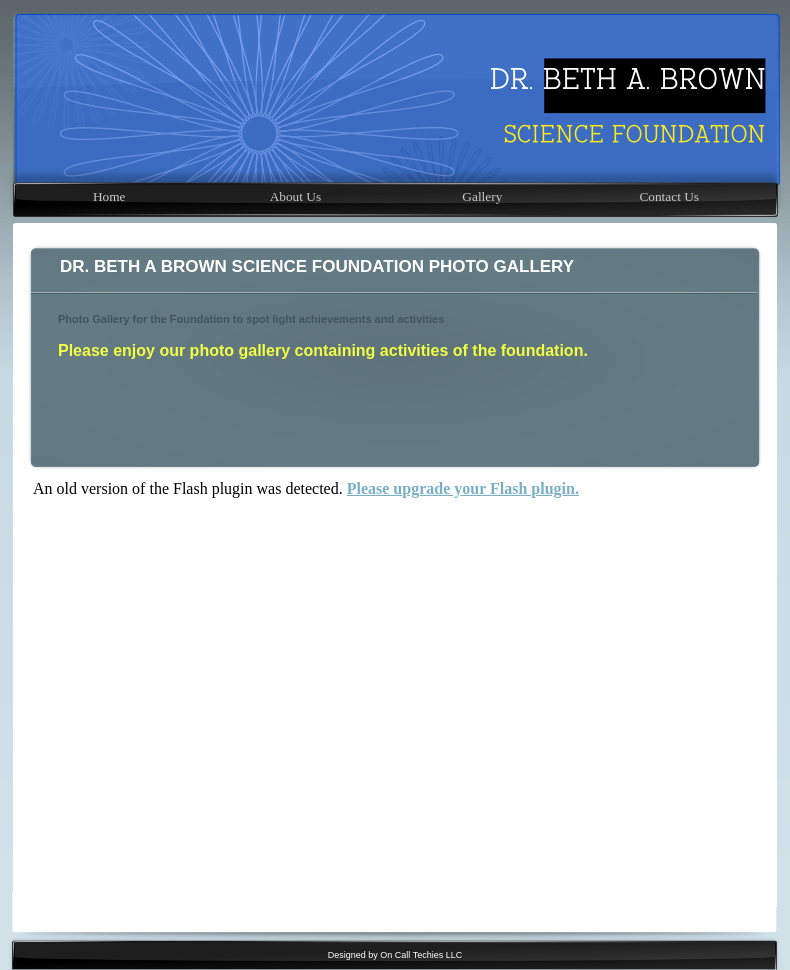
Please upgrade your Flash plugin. (463, 488)
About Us (295, 196)
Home (109, 196)
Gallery (482, 196)
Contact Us (669, 196)
